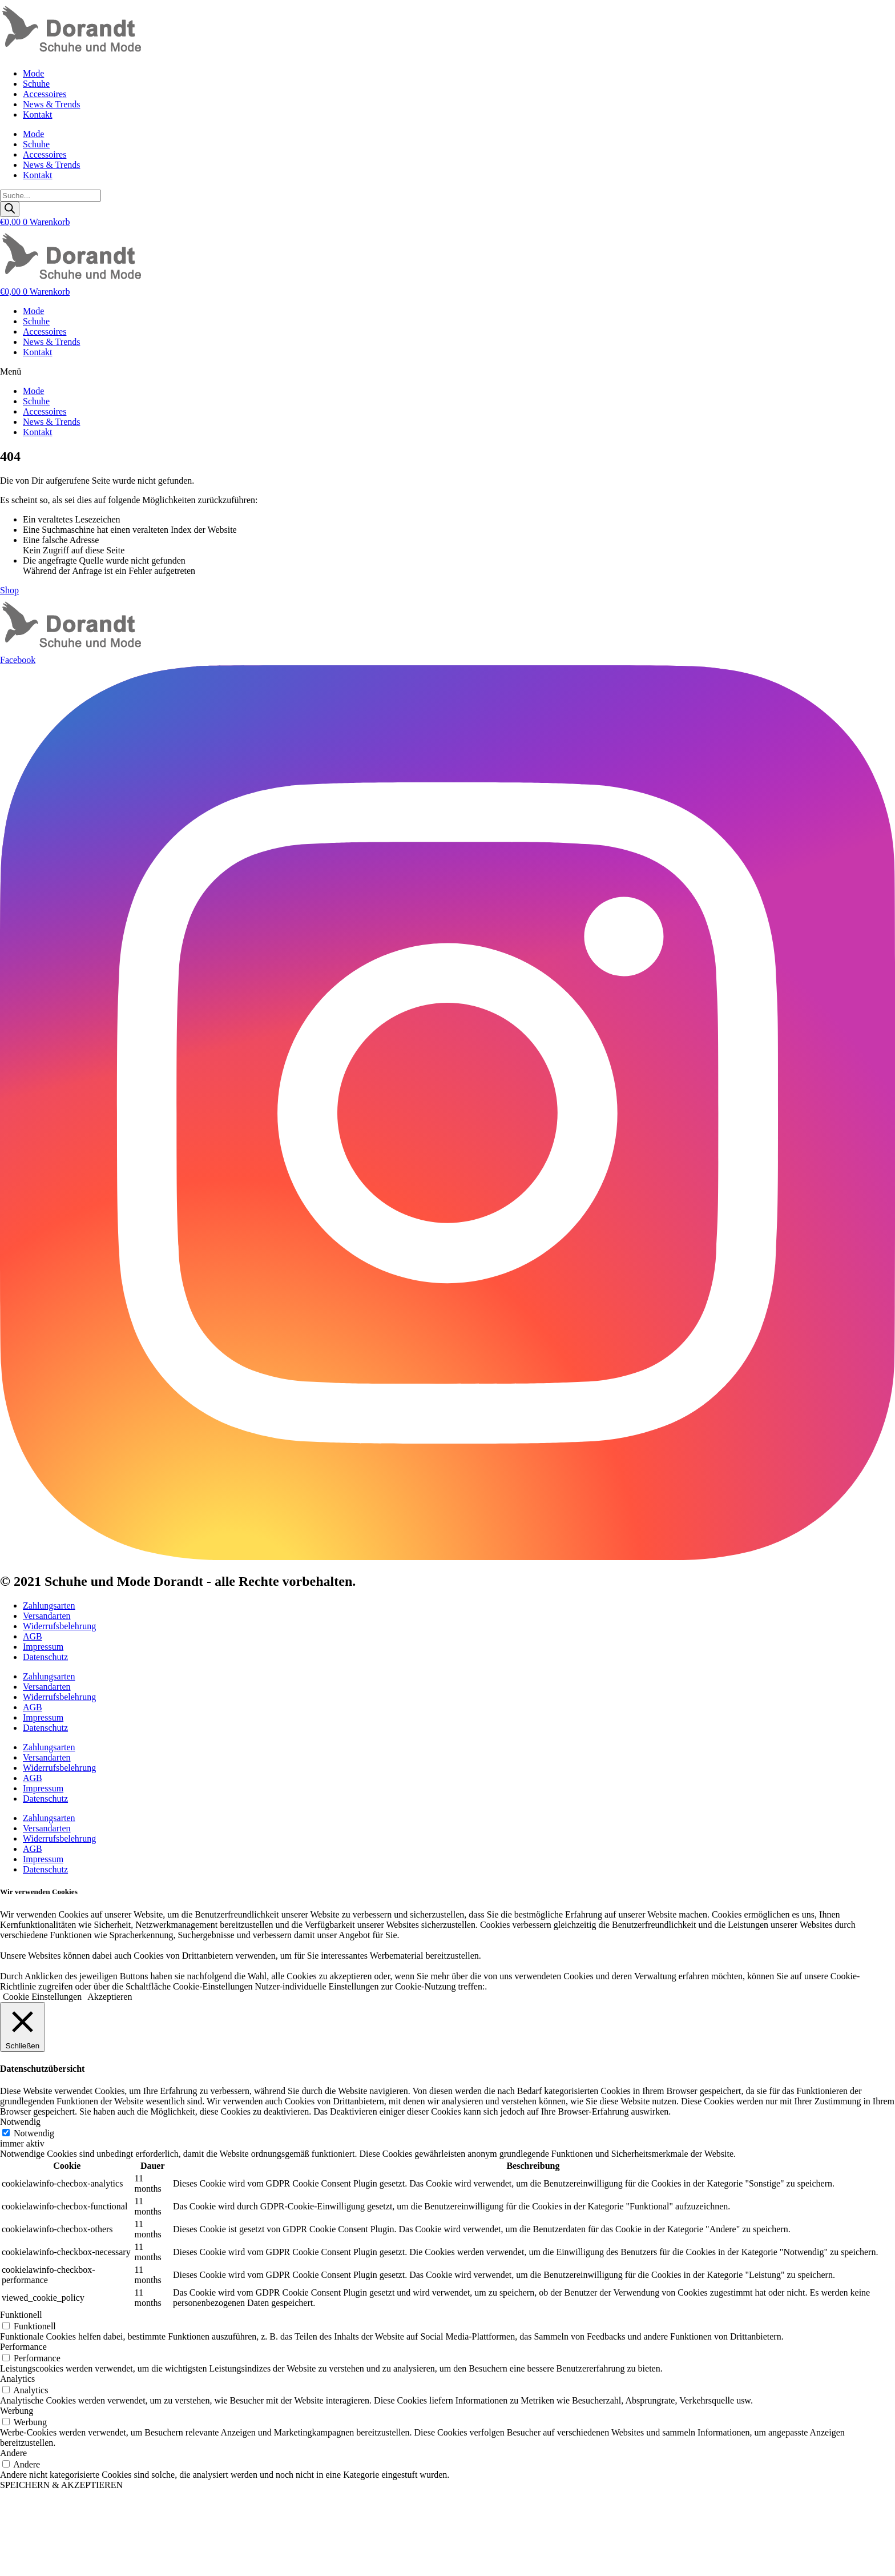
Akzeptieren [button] (109, 1997)
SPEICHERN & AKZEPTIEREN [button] (61, 2485)
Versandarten (47, 1616)
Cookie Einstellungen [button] (42, 1997)
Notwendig (34, 2133)
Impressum (43, 1646)
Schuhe (36, 84)
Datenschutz (45, 1657)
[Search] (9, 209)
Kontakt (38, 114)
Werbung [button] (16, 2411)
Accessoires (44, 94)
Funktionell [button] (21, 2315)
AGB (32, 1636)
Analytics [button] (17, 2379)
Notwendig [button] (20, 2122)
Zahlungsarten (49, 1605)
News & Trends (51, 104)
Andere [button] (13, 2453)
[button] (447, 372)
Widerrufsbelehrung (59, 1626)
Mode (33, 73)
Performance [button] (23, 2347)
